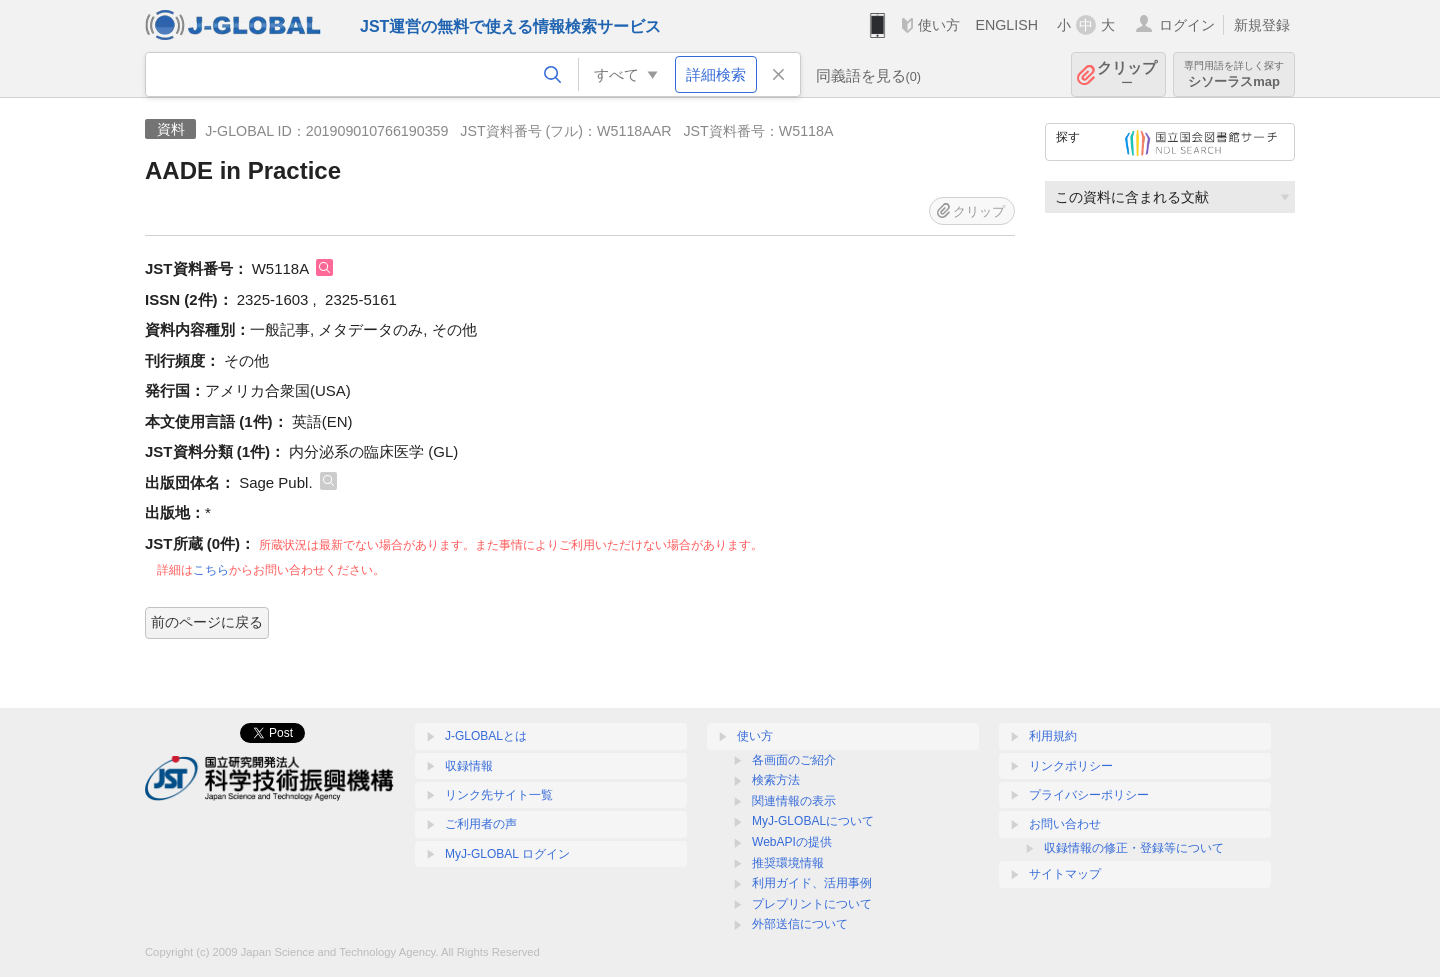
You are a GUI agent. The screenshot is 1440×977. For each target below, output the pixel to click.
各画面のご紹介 (794, 760)
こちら (211, 570)
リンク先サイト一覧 (499, 795)
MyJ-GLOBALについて (813, 821)
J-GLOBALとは (486, 736)
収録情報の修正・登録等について (1134, 848)
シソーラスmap (1234, 74)
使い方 (939, 25)
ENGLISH (1006, 25)
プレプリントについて (812, 904)
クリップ (1127, 74)
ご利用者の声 (481, 824)
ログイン (1187, 25)
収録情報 (469, 766)
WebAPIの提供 (792, 842)
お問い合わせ (1065, 824)
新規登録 (1262, 25)
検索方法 (776, 780)
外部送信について (800, 924)
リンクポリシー (1071, 766)
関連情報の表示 (794, 801)
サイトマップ (1065, 874)
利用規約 (1053, 736)
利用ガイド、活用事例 (812, 883)
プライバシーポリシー (1089, 795)
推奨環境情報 (788, 863)
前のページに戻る (207, 622)
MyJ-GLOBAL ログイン (507, 854)
